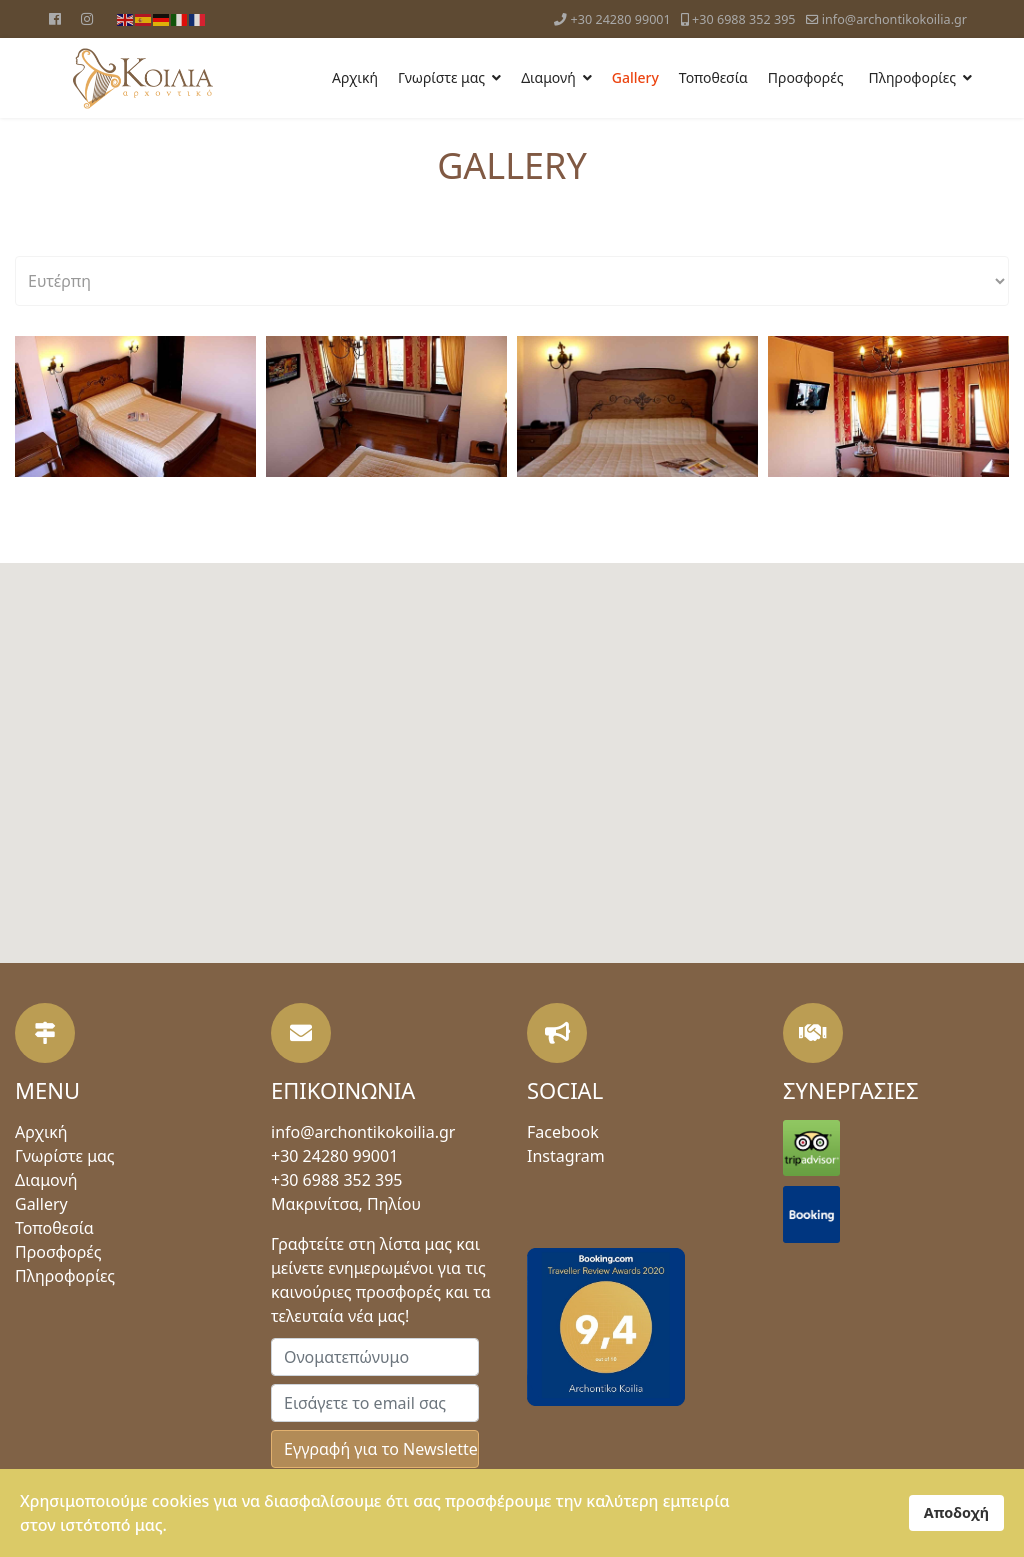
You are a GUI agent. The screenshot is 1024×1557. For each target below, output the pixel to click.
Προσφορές (806, 77)
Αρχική (355, 77)
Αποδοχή (956, 1512)
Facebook (563, 1132)
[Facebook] (55, 18)
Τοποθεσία (713, 77)
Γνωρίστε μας (441, 77)
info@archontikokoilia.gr (894, 19)
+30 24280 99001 (621, 19)
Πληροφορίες (912, 77)
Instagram (566, 1156)
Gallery (635, 77)
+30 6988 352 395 (743, 19)
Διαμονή (548, 77)
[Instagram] (87, 18)
